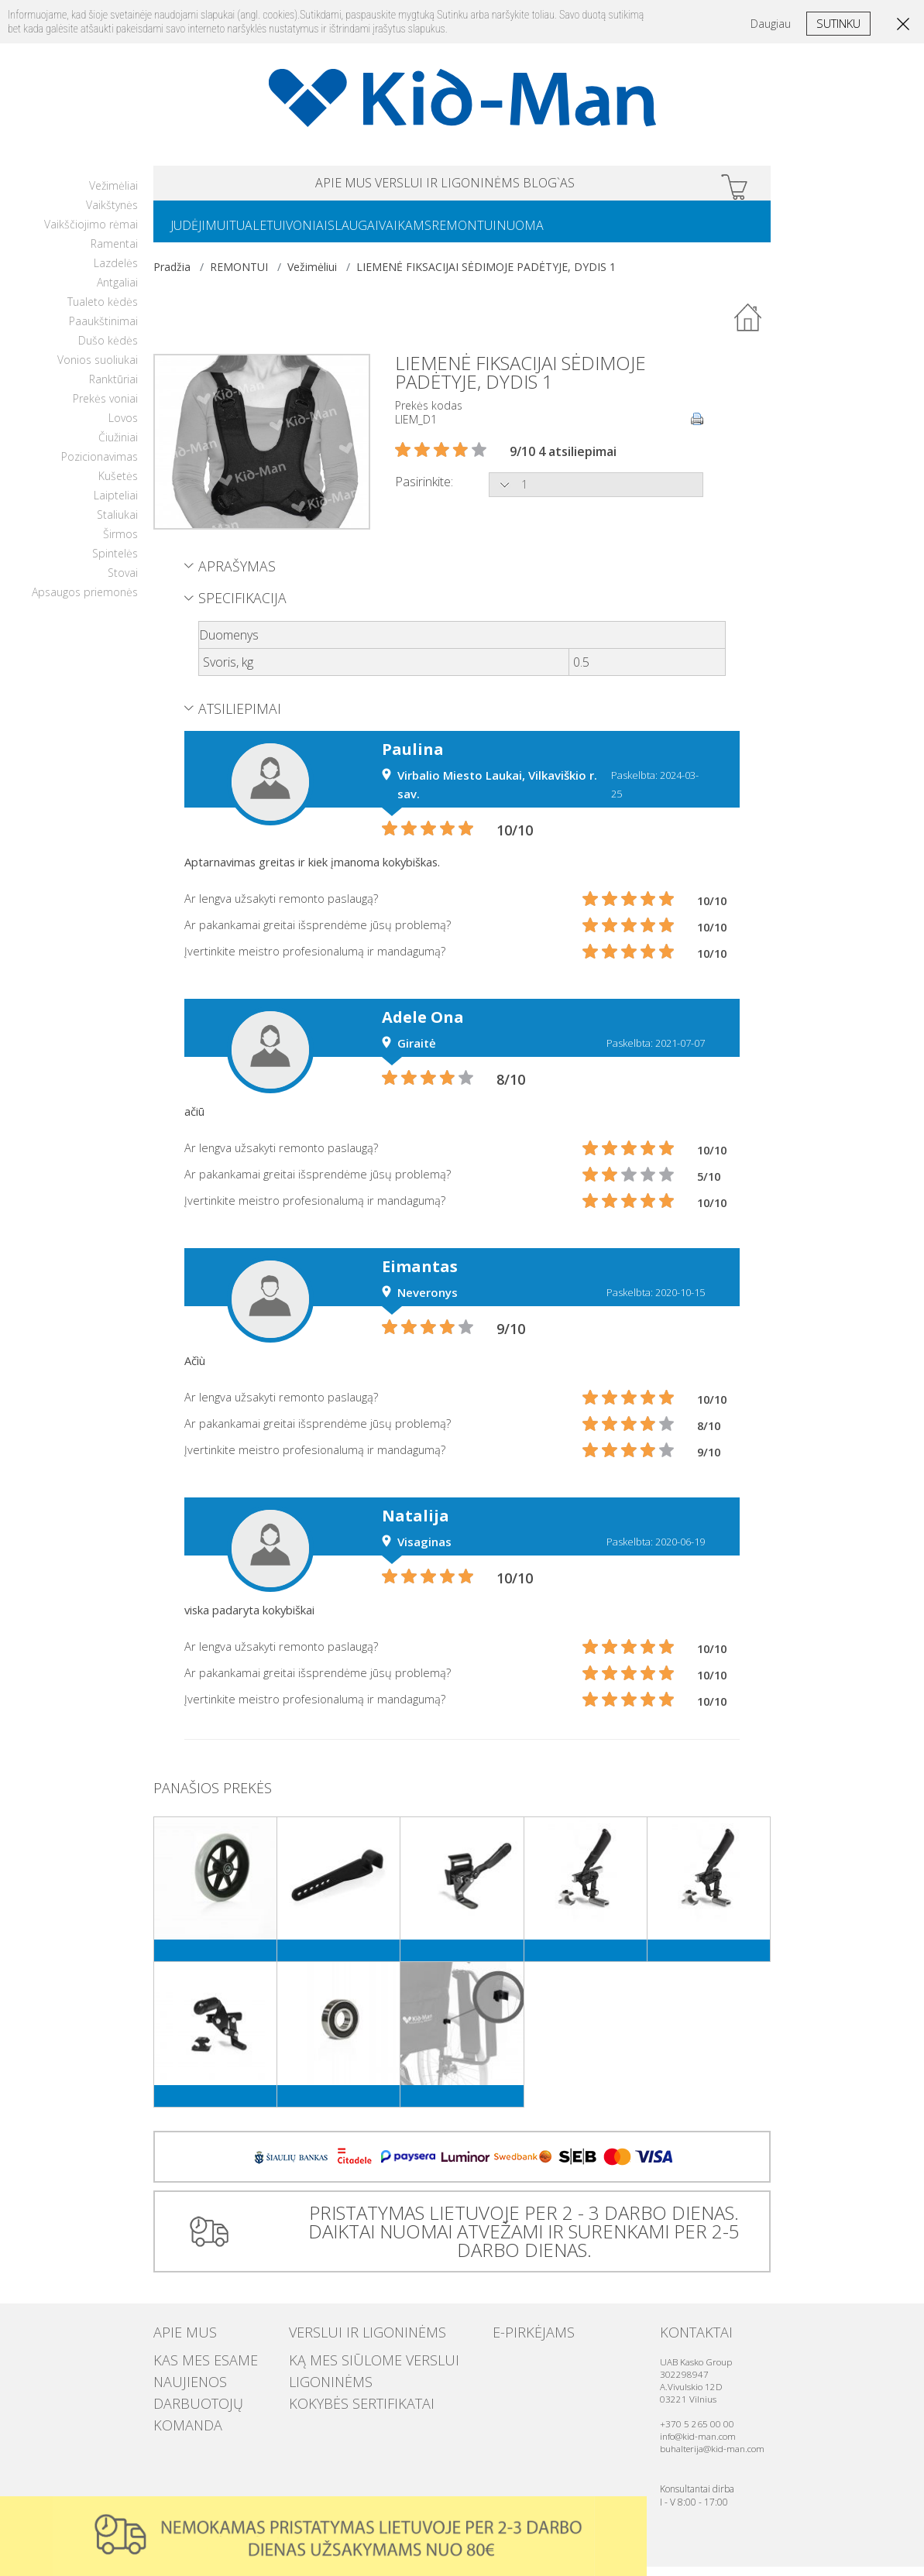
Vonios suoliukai (97, 369)
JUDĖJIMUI (206, 233)
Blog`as (609, 185)
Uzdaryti (630, 2513)
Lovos (123, 427)
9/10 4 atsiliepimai (563, 460)
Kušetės (118, 485)
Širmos (120, 543)
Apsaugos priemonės (85, 601)
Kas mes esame (190, 2366)
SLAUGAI (396, 233)
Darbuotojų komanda (211, 2397)
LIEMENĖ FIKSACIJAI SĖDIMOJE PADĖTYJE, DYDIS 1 (486, 276)
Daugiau (771, 23)
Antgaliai (117, 291)
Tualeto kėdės (102, 311)
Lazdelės (116, 272)
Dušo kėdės (108, 349)
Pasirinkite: (424, 490)
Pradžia (172, 276)
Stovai (123, 582)
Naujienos (179, 2382)
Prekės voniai (105, 407)
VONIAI (338, 233)
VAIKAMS (461, 233)
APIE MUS (282, 185)
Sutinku (838, 23)
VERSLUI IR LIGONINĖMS (448, 185)
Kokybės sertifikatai (340, 2397)
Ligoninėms (319, 2382)
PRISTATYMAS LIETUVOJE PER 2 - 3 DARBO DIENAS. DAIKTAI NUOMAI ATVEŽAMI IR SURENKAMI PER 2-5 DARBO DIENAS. (517, 2240)
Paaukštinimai (103, 330)
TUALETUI (276, 233)
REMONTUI (532, 233)
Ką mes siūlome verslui (349, 2366)
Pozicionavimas (99, 465)
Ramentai (114, 252)
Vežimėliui (312, 276)
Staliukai (117, 523)
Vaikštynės (112, 214)
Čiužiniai (118, 446)
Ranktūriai (113, 388)
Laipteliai (116, 504)
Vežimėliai (113, 194)
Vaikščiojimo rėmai (91, 233)
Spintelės (115, 562)
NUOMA (600, 233)
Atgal (748, 327)
